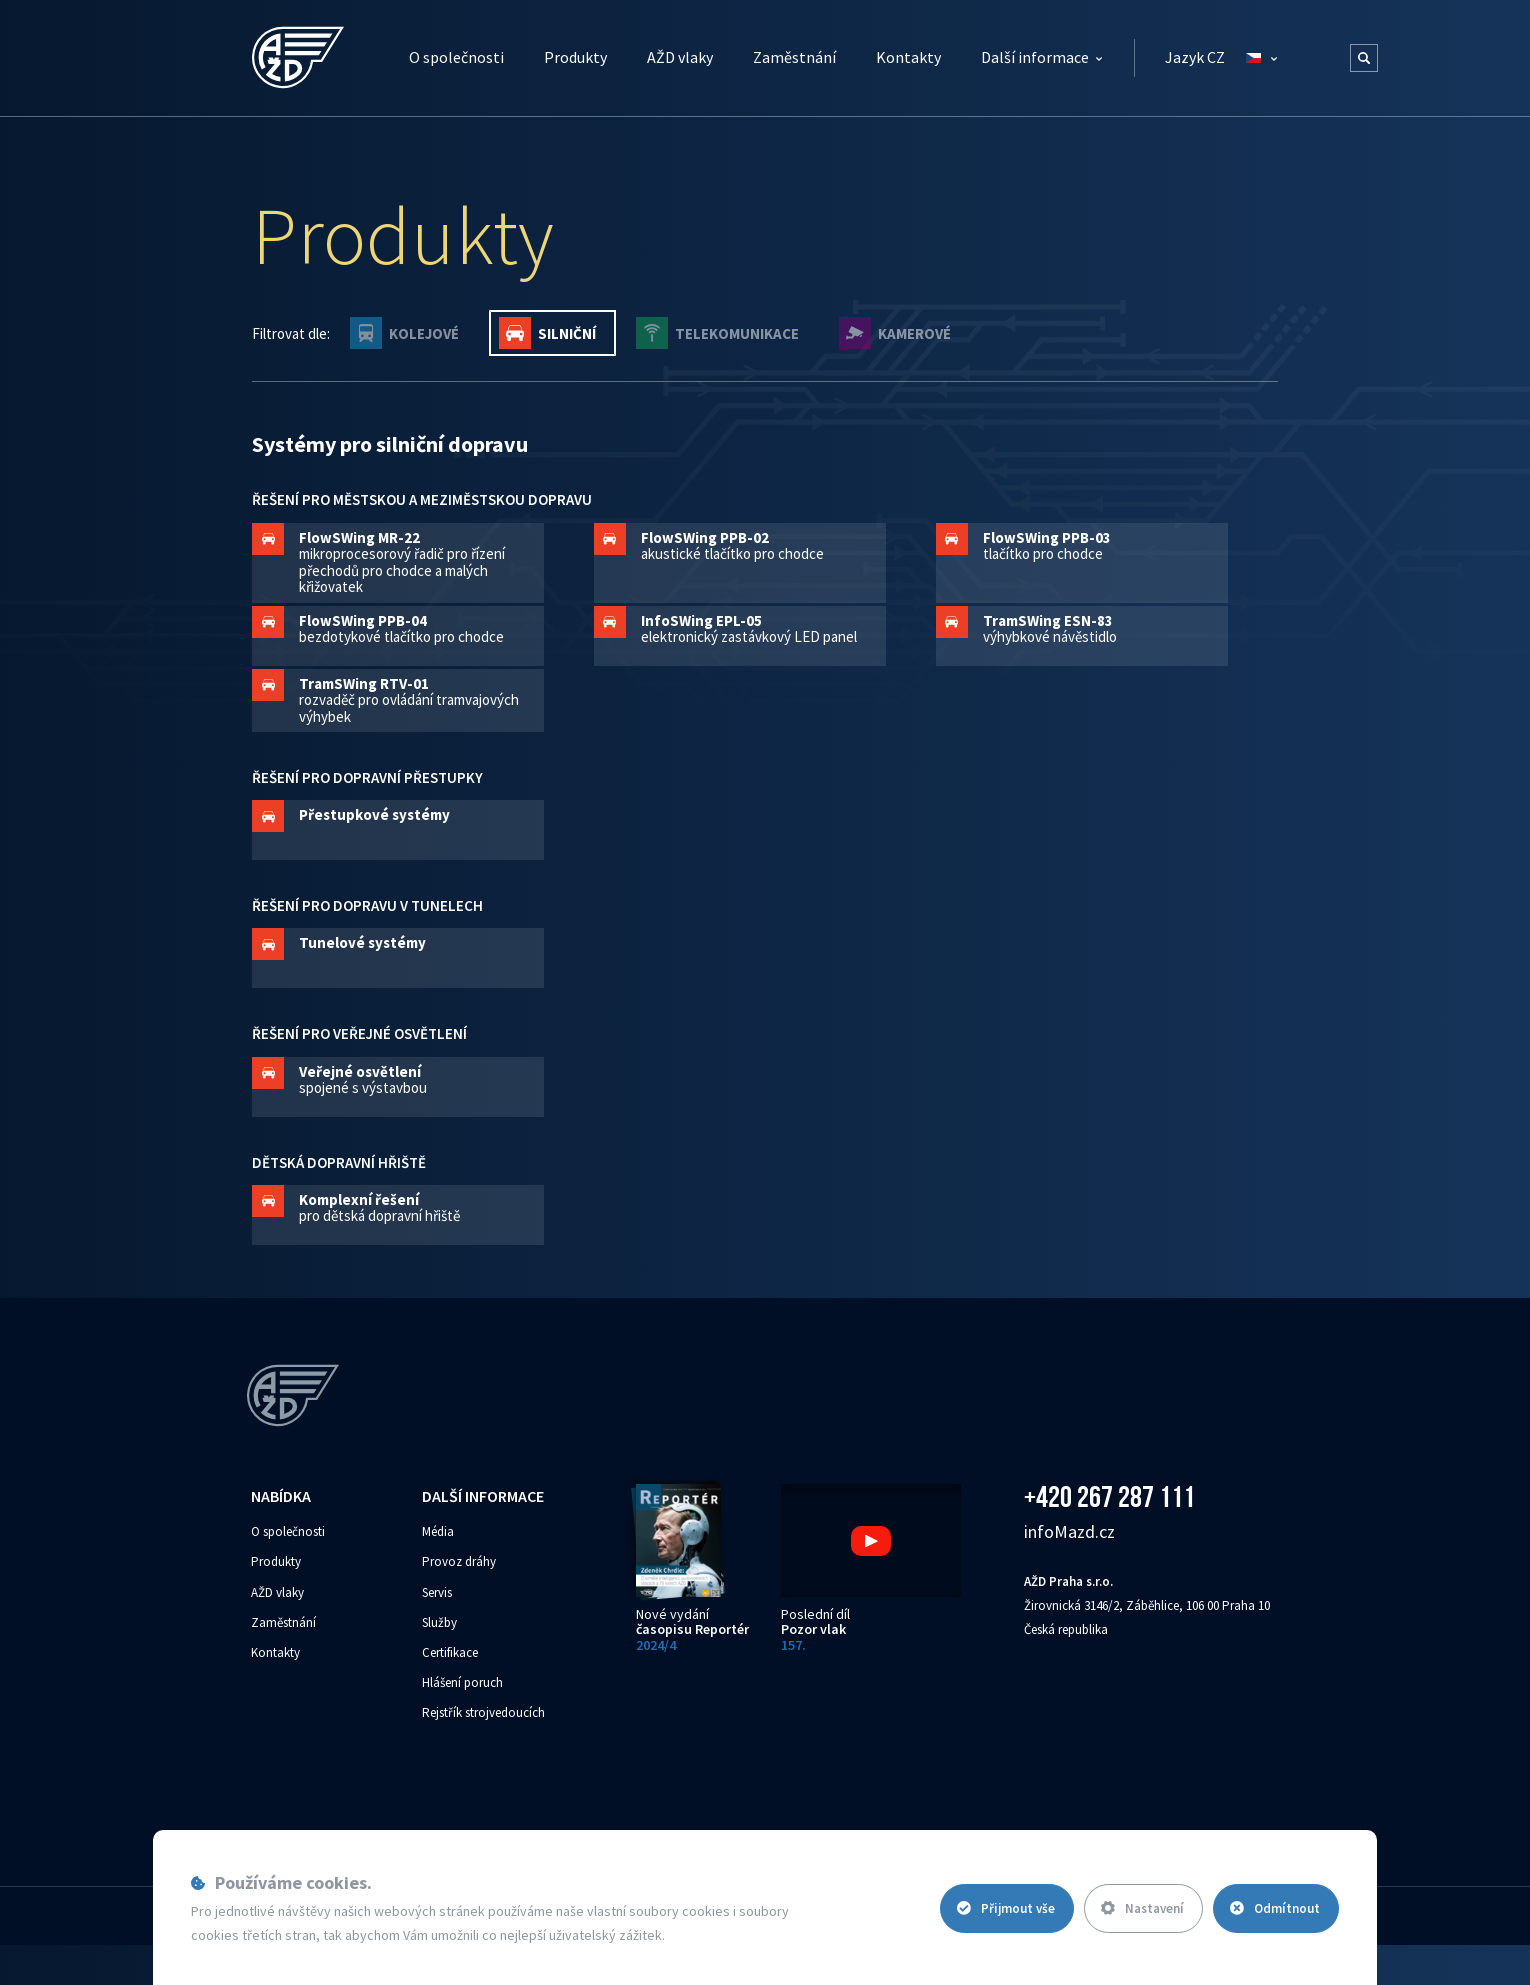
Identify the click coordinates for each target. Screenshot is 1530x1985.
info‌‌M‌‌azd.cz (1069, 1531)
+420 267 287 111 (1109, 1496)
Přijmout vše (1006, 1908)
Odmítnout (1275, 1908)
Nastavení (1142, 1908)
